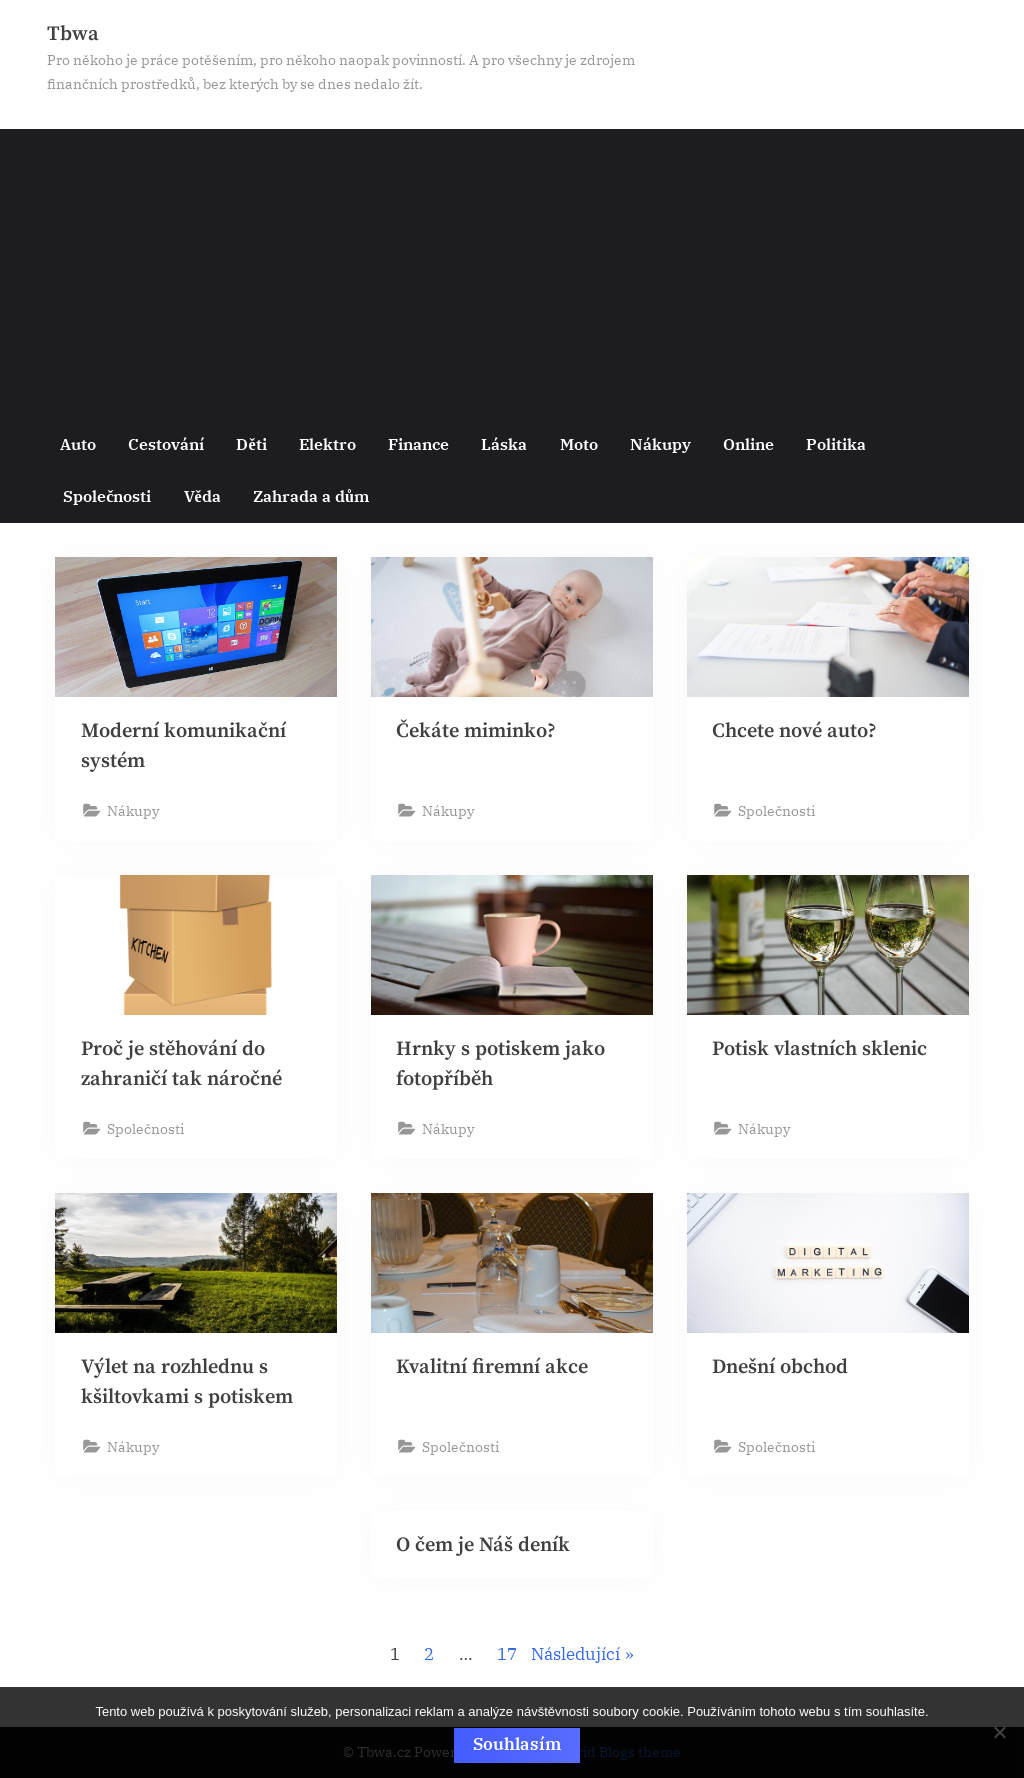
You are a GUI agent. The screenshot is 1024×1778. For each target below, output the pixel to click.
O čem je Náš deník (485, 1549)
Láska (504, 443)
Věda (202, 495)
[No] (999, 1733)
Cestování (166, 443)
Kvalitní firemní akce (494, 1370)
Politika (836, 443)
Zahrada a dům (311, 495)
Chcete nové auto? (796, 731)
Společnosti (107, 495)
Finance (418, 443)
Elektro (327, 443)
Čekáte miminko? (478, 731)
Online (748, 443)
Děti (251, 443)
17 (507, 1659)
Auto (78, 443)
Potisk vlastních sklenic (820, 1050)
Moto (579, 443)
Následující (575, 1659)
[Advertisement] (512, 269)
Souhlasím (517, 1744)
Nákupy (660, 443)
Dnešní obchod (780, 1370)
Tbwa (73, 34)
